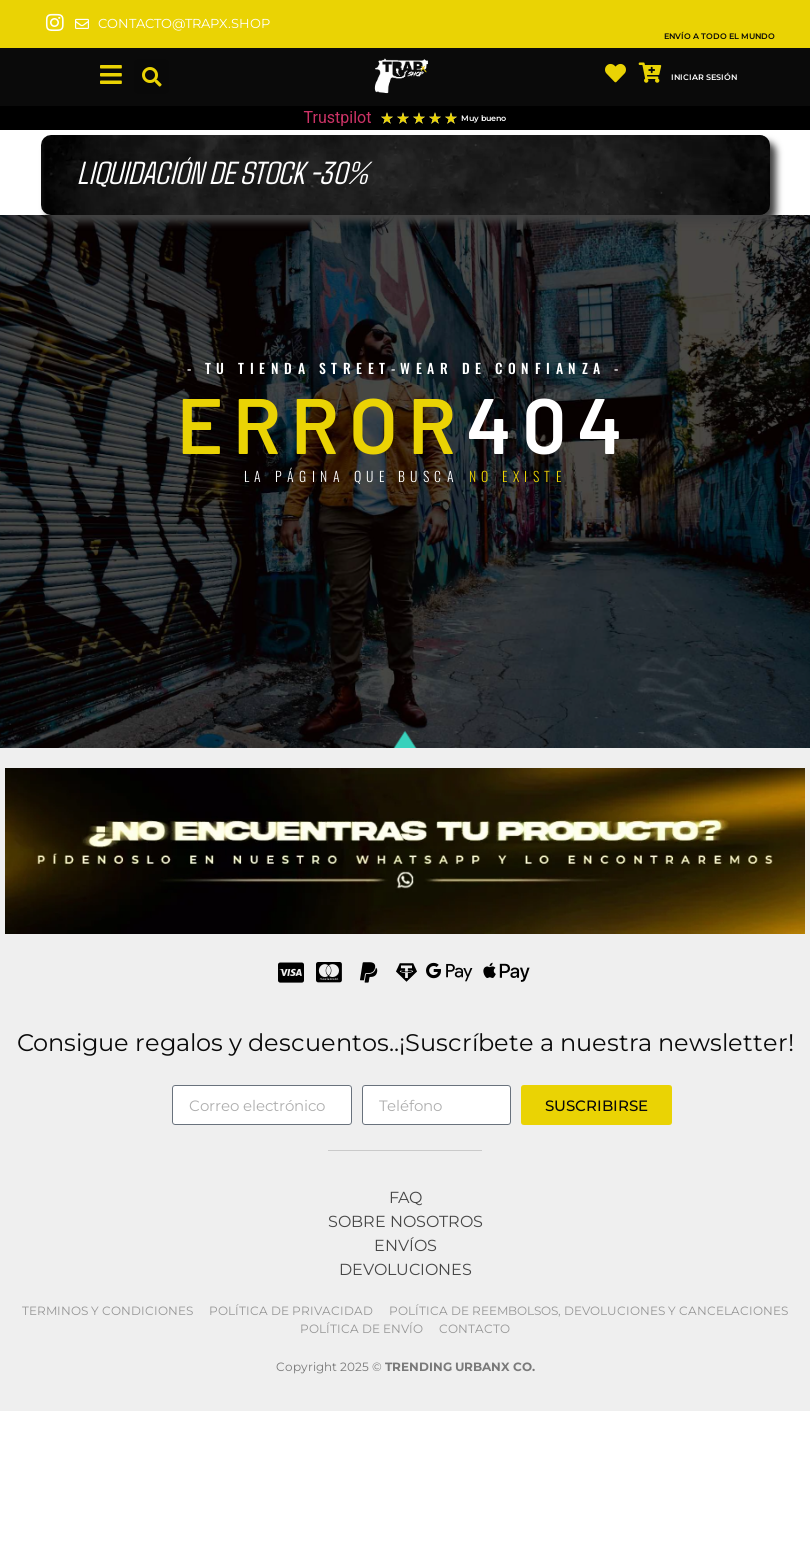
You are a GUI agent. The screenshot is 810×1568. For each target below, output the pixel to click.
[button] (151, 77)
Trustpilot (338, 117)
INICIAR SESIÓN (704, 77)
